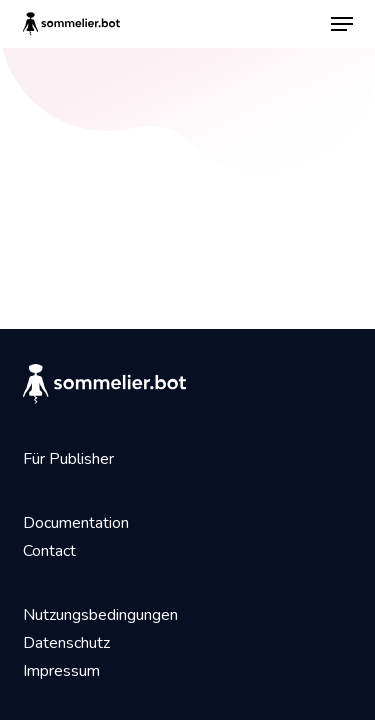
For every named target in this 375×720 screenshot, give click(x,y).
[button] (342, 24)
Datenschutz (66, 643)
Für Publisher (68, 459)
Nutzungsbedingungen (100, 615)
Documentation (76, 523)
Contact (49, 551)
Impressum (61, 671)
